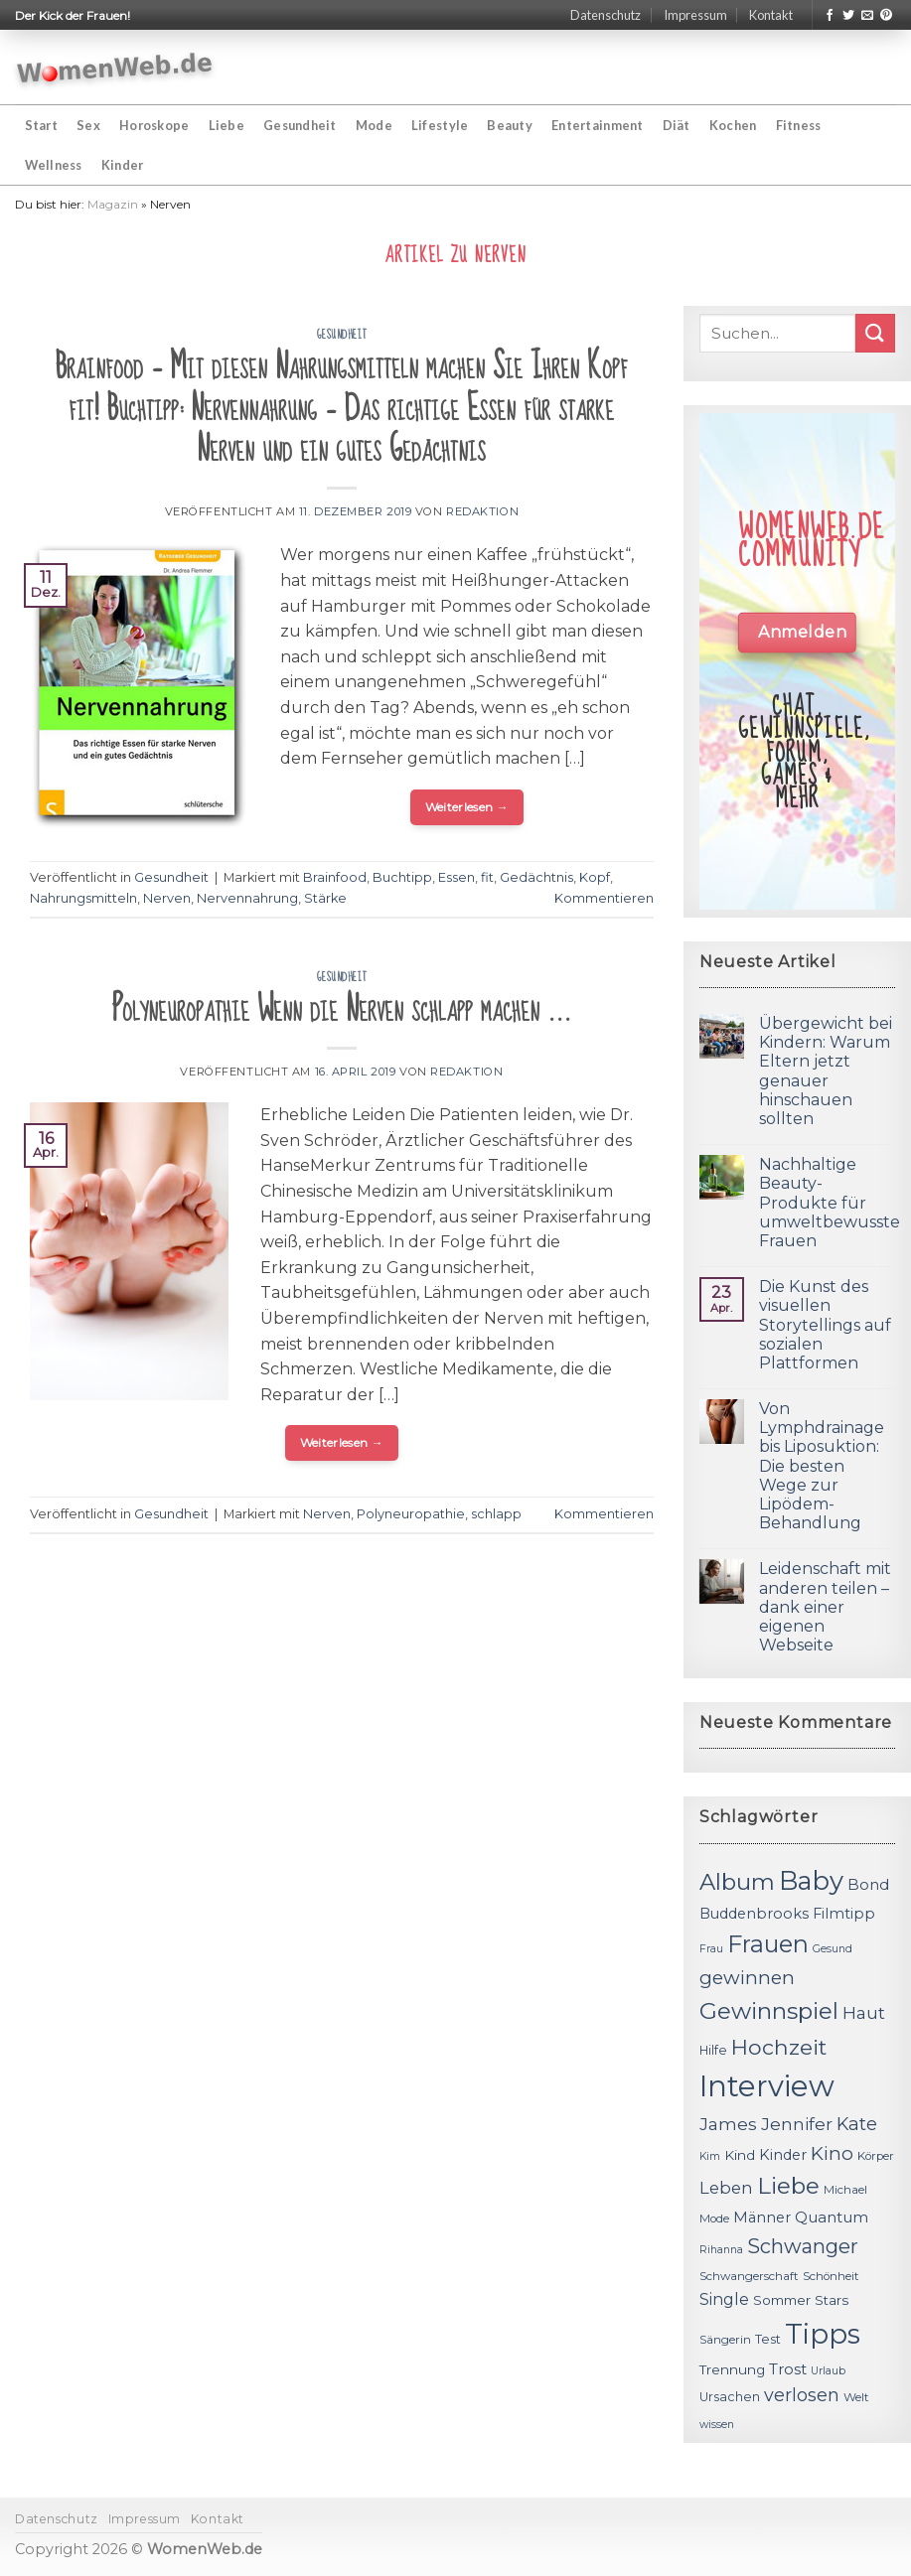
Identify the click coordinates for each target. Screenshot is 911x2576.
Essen (456, 877)
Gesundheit (300, 125)
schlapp (496, 1513)
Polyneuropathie (411, 1513)
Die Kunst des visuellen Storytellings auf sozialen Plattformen (825, 1324)
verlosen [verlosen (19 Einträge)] (801, 2394)
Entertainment (597, 125)
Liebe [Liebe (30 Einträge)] (788, 2186)
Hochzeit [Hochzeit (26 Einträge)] (779, 2047)
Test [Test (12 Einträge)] (768, 2339)
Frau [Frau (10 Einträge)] (711, 1948)
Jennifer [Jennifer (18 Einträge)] (797, 2123)
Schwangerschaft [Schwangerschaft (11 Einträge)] (749, 2276)
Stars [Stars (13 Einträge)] (831, 2300)
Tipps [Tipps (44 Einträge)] (822, 2334)
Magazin (112, 204)
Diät (676, 125)
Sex (88, 125)
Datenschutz (605, 15)
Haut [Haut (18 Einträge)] (863, 2012)
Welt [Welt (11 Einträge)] (856, 2397)
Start (41, 125)
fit (487, 877)
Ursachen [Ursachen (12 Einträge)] (729, 2396)
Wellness (53, 165)
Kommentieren (604, 898)
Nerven (167, 898)
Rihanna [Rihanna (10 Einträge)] (721, 2249)
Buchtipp (402, 877)
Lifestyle (439, 125)
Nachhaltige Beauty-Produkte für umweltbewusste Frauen (829, 1202)
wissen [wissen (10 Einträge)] (716, 2424)
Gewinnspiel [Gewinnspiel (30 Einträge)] (768, 2011)
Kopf (594, 877)
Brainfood (335, 877)
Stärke (325, 898)
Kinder (122, 165)
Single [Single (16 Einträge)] (724, 2299)
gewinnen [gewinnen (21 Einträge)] (747, 1977)
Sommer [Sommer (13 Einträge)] (782, 2300)
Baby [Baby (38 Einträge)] (811, 1880)
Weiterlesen (467, 806)
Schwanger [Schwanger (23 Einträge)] (802, 2246)
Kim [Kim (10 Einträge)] (709, 2156)
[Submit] (875, 333)
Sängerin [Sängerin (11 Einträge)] (725, 2340)
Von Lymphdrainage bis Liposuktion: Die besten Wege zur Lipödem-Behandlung (821, 1465)
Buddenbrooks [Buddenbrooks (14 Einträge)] (754, 1914)
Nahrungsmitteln (83, 898)
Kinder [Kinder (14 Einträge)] (783, 2155)
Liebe (226, 125)
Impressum (695, 15)
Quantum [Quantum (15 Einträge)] (831, 2217)
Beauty (509, 125)
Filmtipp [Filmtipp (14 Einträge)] (844, 1914)
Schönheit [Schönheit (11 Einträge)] (831, 2276)
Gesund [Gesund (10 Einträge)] (832, 1948)
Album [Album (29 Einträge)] (737, 1882)
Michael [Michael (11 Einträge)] (845, 2190)
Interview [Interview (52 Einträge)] (767, 2086)
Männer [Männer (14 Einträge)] (762, 2217)
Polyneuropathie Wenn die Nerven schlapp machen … (341, 1009)
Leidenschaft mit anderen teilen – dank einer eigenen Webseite (825, 1606)
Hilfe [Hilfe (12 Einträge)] (713, 2050)
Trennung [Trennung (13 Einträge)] (732, 2369)
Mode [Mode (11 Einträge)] (714, 2218)
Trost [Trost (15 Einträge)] (788, 2369)
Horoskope (154, 125)
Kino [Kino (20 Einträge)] (832, 2153)
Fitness (799, 125)
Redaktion (482, 511)
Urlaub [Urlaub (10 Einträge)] (828, 2370)
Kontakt (771, 15)
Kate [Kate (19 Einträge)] (856, 2123)
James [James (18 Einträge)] (728, 2123)
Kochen (733, 125)
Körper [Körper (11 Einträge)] (875, 2156)
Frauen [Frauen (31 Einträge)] (768, 1944)
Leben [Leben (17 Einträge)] (726, 2188)
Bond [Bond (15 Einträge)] (868, 1884)
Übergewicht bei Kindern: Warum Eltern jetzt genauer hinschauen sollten (825, 1071)
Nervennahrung (247, 898)
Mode (374, 125)
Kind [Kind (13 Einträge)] (739, 2155)
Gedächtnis (536, 877)
